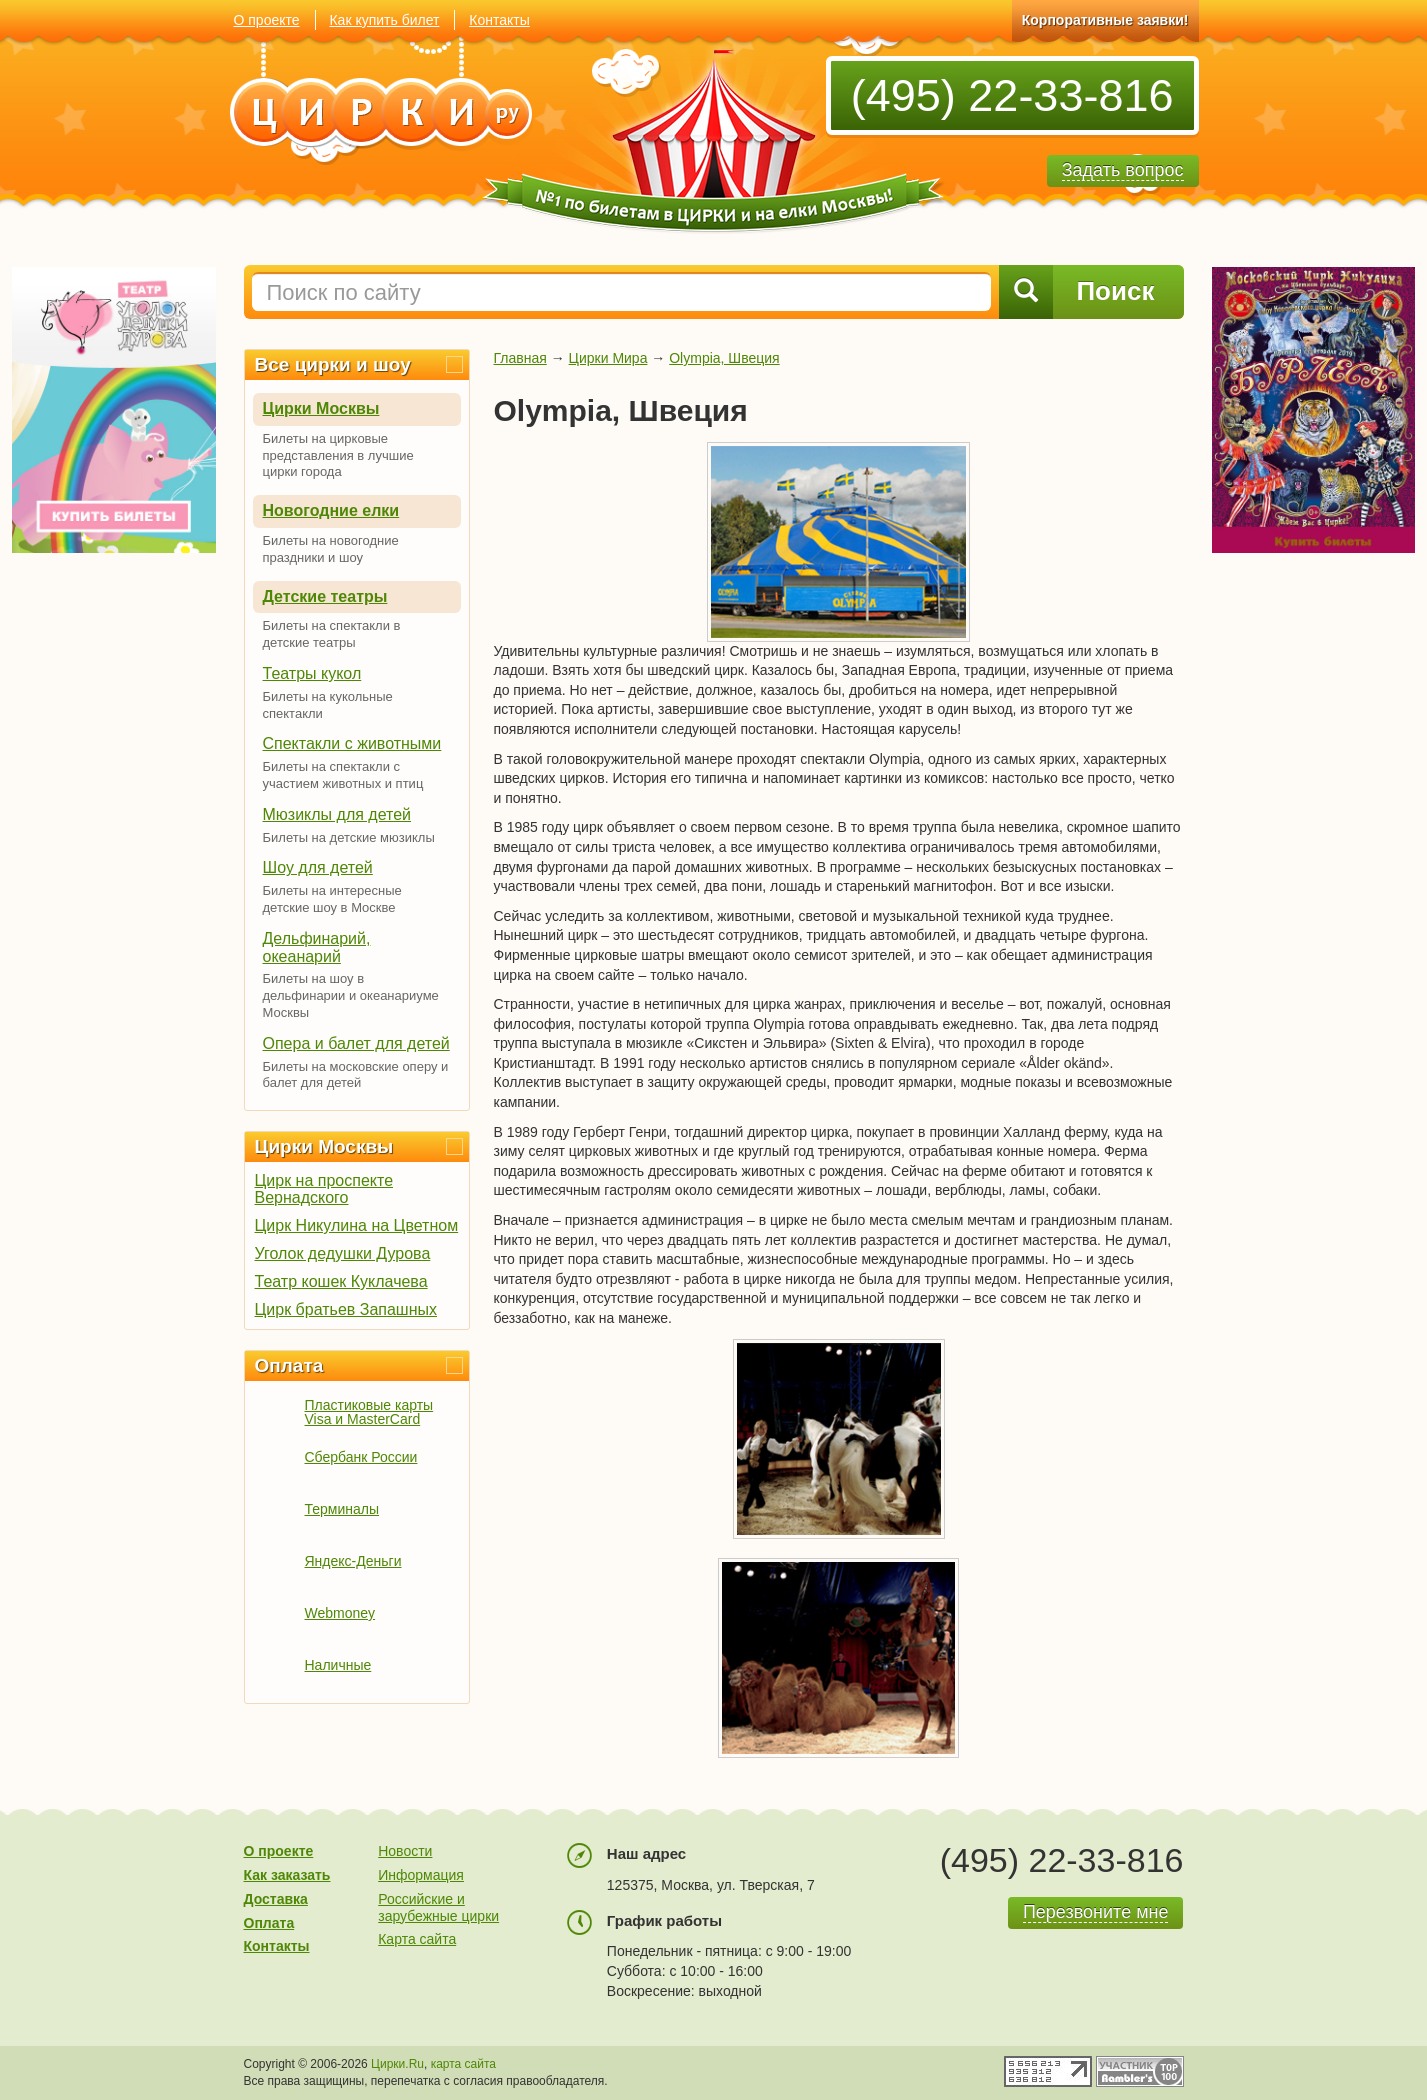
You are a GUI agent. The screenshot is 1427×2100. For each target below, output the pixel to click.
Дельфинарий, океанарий (317, 947)
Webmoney (340, 1613)
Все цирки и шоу (333, 364)
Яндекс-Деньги (353, 1561)
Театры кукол (312, 673)
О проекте (267, 20)
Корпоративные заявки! (1105, 20)
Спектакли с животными (352, 743)
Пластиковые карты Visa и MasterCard (369, 1412)
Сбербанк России (361, 1457)
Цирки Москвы (321, 408)
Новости (405, 1851)
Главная (520, 358)
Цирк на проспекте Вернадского (324, 1189)
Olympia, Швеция (724, 358)
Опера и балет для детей (356, 1043)
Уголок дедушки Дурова (343, 1253)
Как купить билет (384, 20)
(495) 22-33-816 (1012, 95)
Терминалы (342, 1509)
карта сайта (463, 2064)
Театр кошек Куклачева (341, 1281)
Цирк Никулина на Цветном (357, 1225)
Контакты (499, 20)
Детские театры (325, 596)
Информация (421, 1875)
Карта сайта (417, 1939)
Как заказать (287, 1875)
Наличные (338, 1665)
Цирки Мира (608, 358)
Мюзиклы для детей (337, 814)
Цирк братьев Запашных (346, 1309)
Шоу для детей (318, 867)
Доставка (276, 1899)
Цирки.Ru (397, 2064)
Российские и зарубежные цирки (438, 1907)
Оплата (289, 1365)
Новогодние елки (331, 510)
